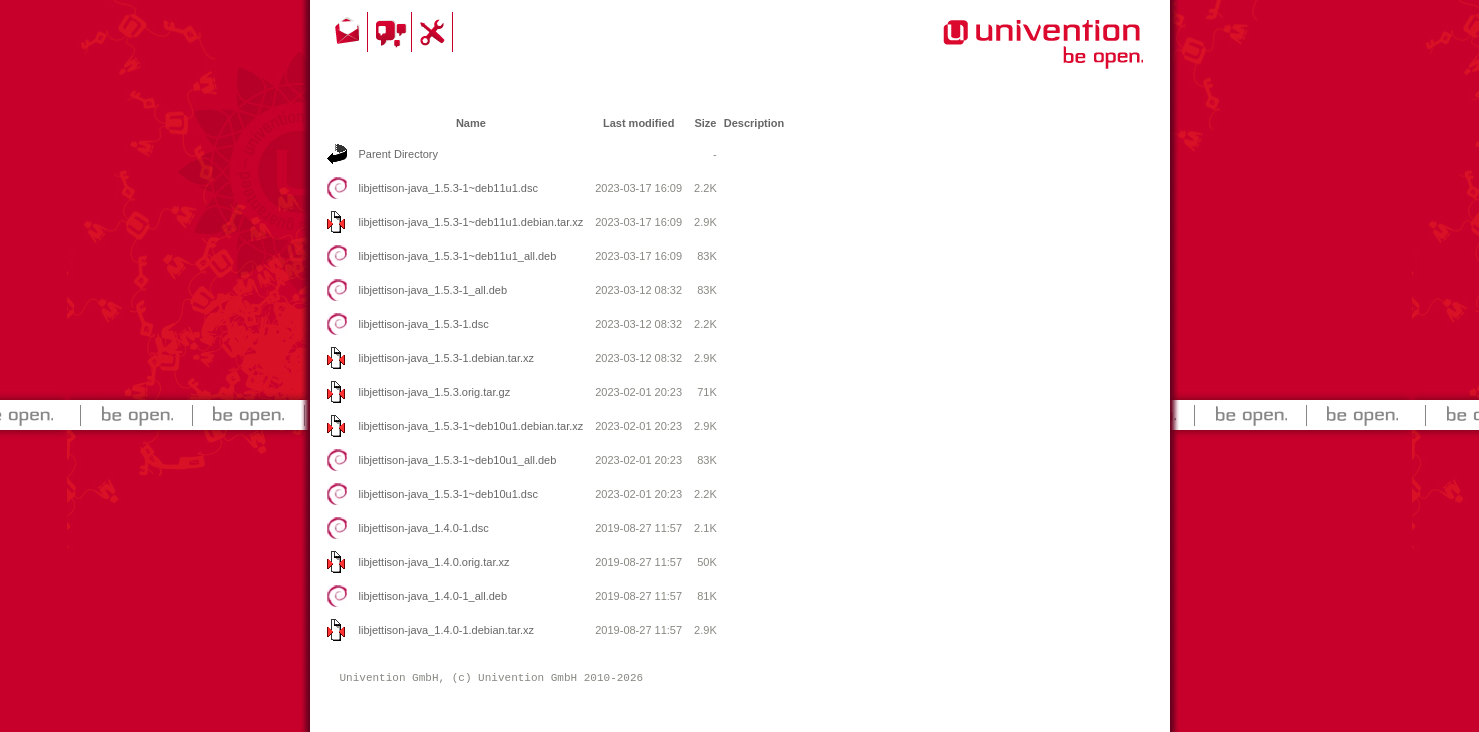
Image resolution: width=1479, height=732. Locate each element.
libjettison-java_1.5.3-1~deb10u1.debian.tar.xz (471, 426)
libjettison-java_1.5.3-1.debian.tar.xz (447, 358)
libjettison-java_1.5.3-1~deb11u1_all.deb (458, 256)
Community (392, 32)
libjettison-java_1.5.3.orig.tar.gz (435, 392)
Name (471, 123)
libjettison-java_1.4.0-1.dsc (424, 528)
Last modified (639, 123)
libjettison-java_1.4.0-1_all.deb (433, 596)
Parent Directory (398, 154)
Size (705, 123)
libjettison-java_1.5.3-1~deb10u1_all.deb (458, 460)
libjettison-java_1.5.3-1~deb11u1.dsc (449, 188)
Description (754, 123)
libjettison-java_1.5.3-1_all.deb (433, 290)
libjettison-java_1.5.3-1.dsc (424, 324)
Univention (1003, 55)
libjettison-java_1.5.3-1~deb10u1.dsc (449, 494)
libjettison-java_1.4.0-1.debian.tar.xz (447, 630)
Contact (349, 32)
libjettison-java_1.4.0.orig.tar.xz (434, 562)
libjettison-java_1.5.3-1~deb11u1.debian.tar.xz (471, 222)
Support (435, 32)
